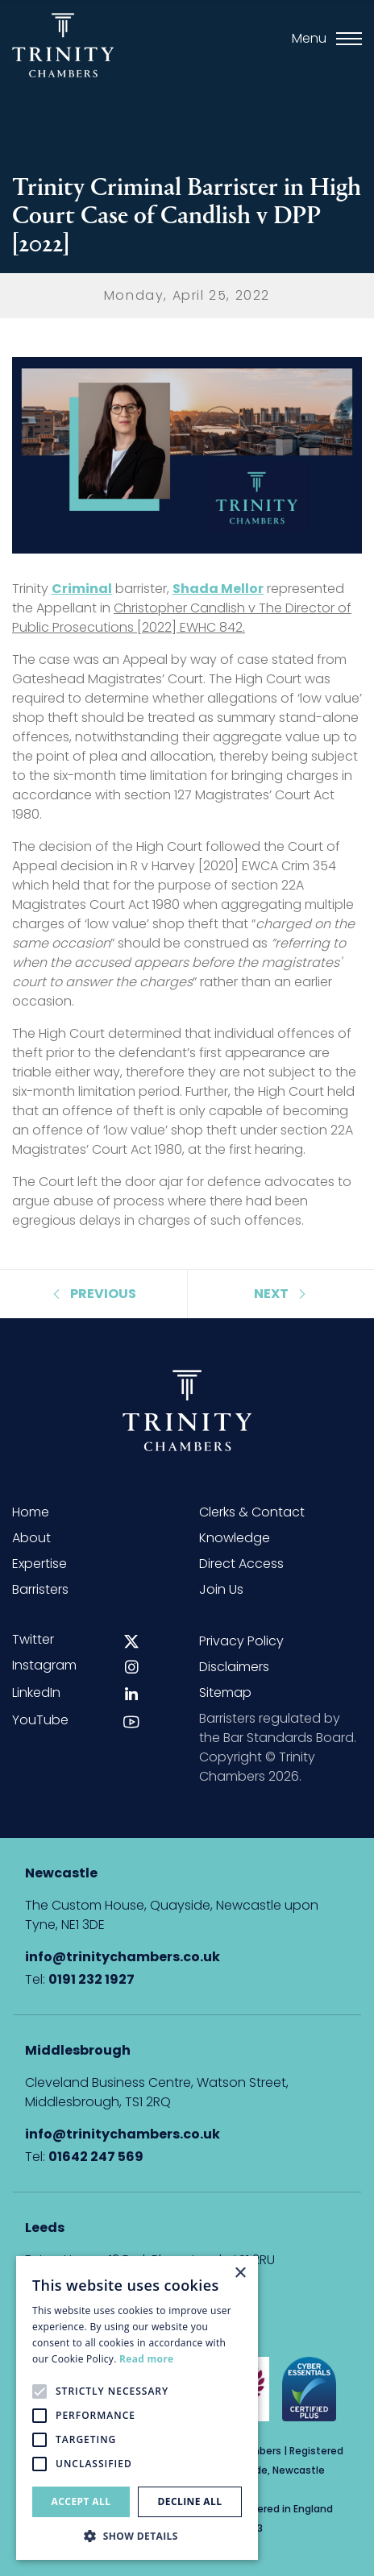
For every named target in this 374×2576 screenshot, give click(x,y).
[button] (137, 2536)
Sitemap (225, 1692)
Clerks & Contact (252, 1512)
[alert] (137, 2408)
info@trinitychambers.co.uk (122, 1957)
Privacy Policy (241, 1641)
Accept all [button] (81, 2501)
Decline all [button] (190, 2501)
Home (30, 1512)
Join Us (221, 1589)
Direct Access (241, 1563)
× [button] (240, 2273)
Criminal (82, 588)
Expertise (39, 1563)
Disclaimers (234, 1666)
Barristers (40, 1589)
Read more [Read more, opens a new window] (146, 2359)
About (31, 1538)
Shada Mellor (218, 588)
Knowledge (234, 1538)
